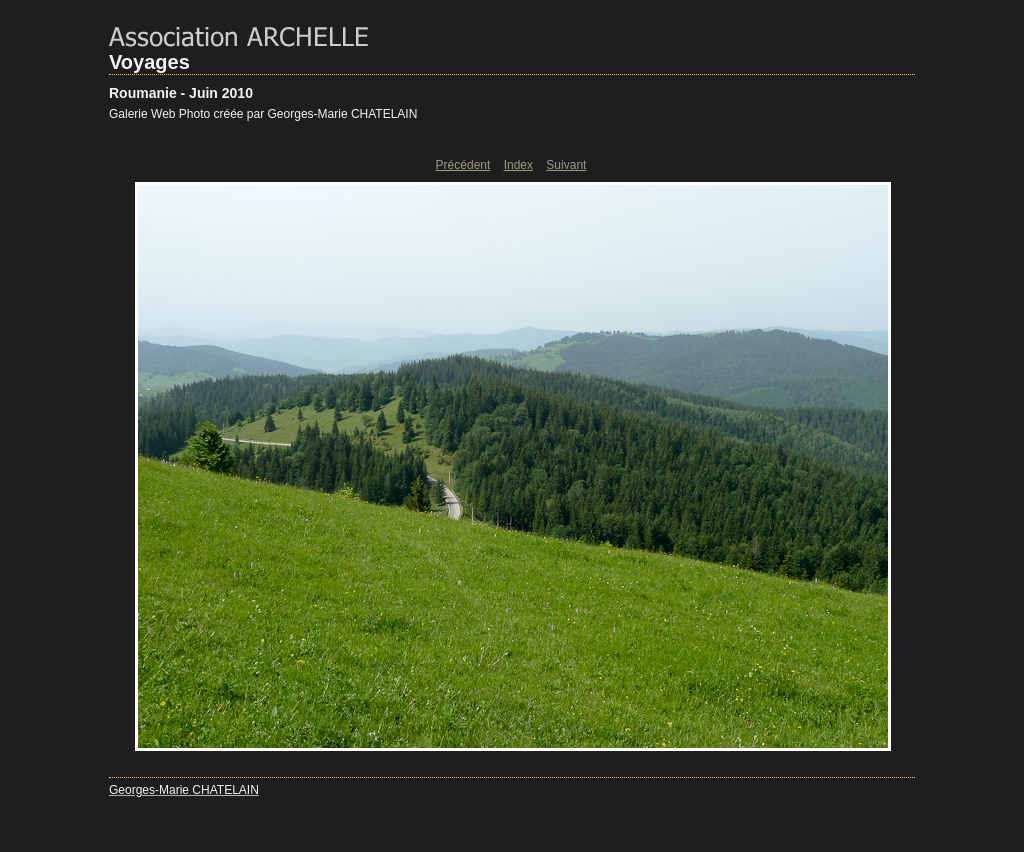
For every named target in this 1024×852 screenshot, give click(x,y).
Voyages (149, 62)
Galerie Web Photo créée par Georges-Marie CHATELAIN (263, 114)
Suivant (566, 165)
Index (518, 165)
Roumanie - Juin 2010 (181, 93)
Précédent (463, 165)
